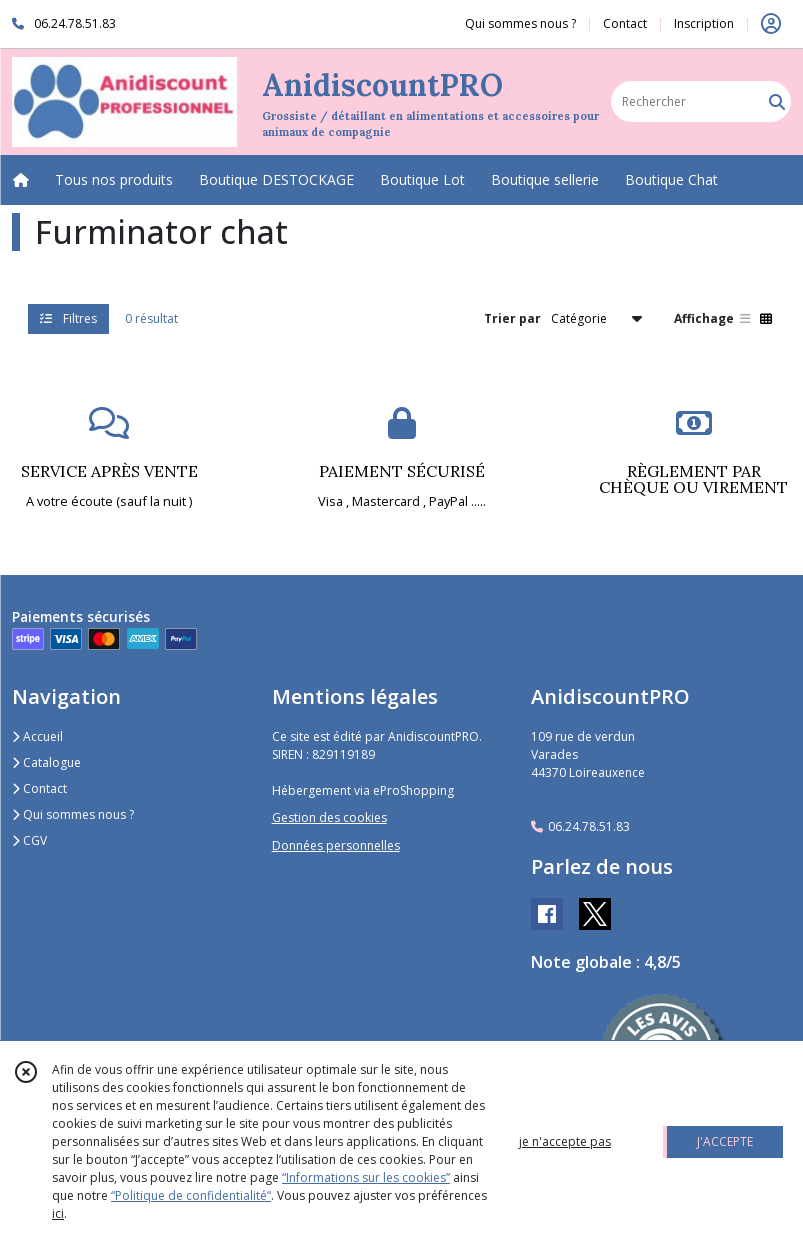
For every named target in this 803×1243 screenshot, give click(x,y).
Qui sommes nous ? (73, 814)
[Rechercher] (777, 101)
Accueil (37, 736)
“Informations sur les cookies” (366, 1177)
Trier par (512, 318)
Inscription (704, 23)
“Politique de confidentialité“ (191, 1195)
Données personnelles (336, 845)
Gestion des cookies (329, 817)
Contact (625, 23)
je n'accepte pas (565, 1141)
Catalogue (46, 762)
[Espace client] (771, 24)
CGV (29, 840)
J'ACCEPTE (725, 1141)
